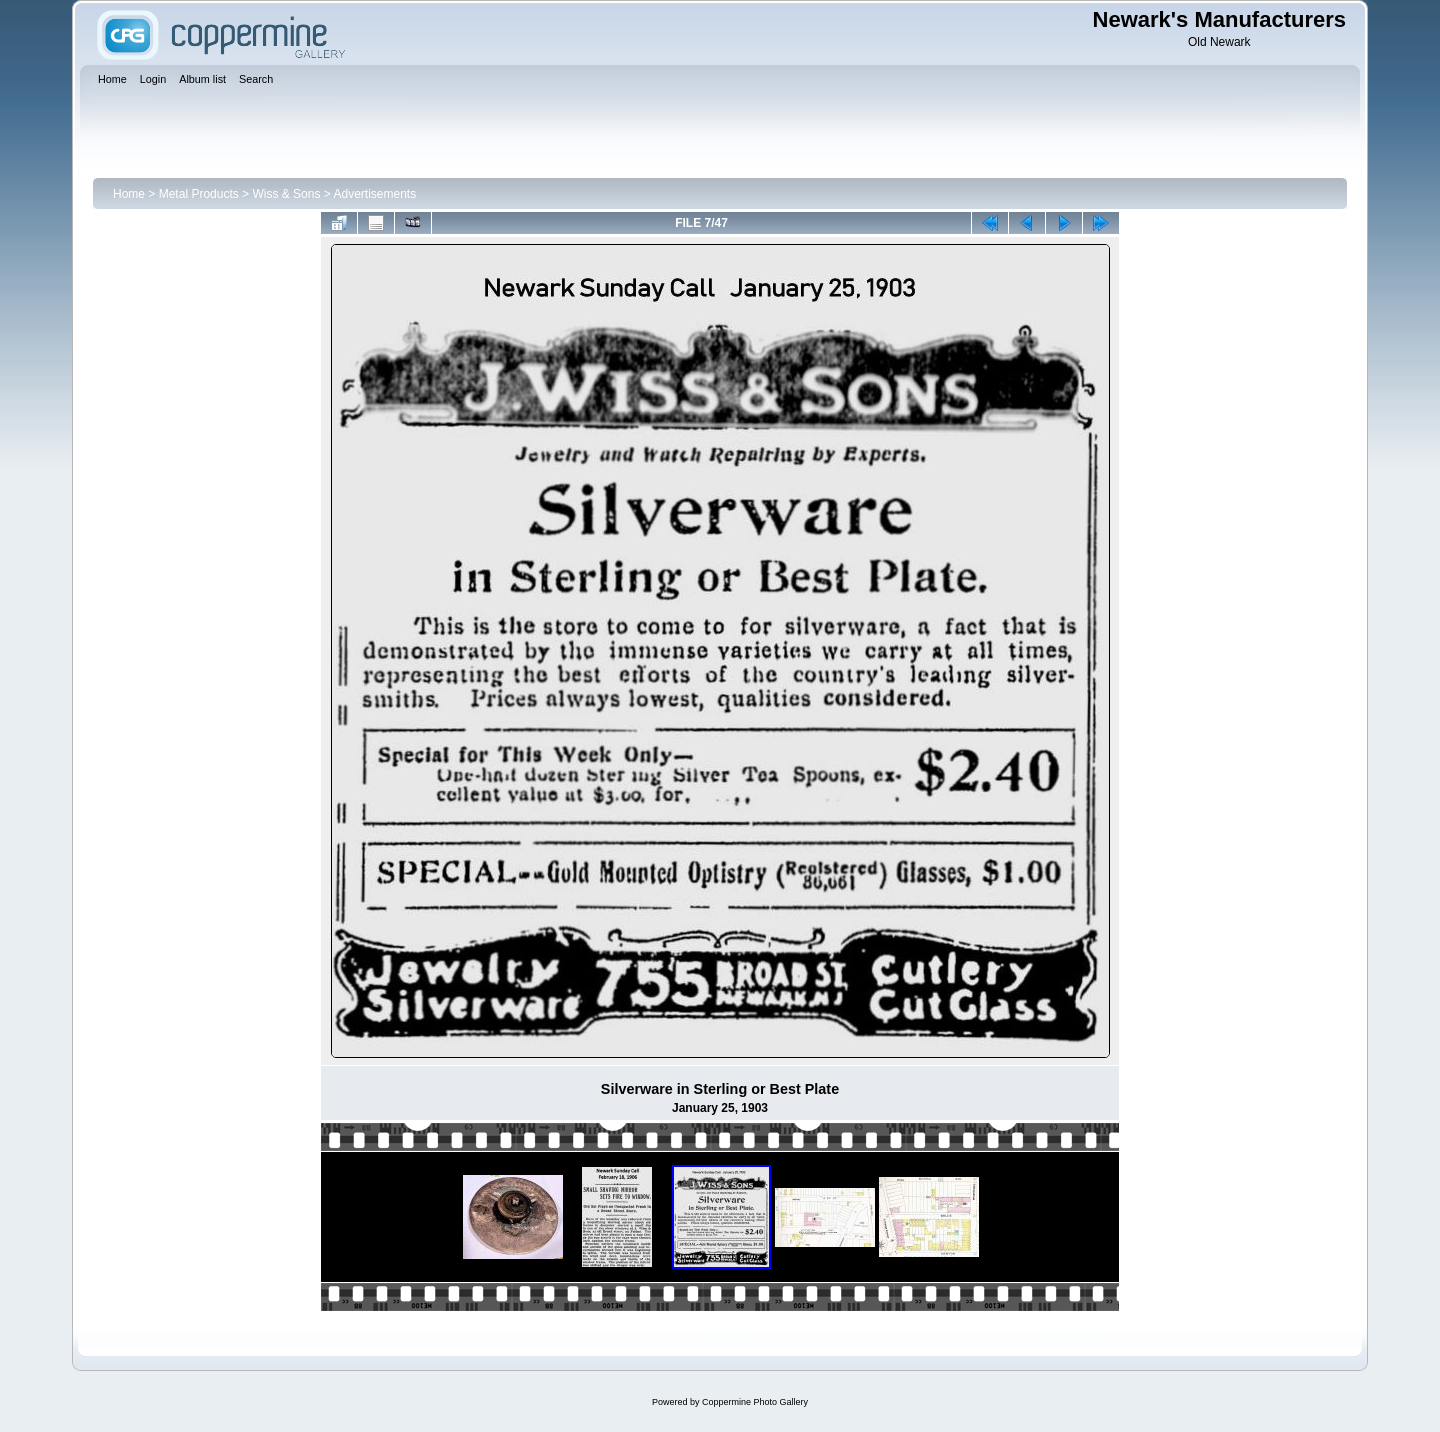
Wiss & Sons (286, 194)
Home (129, 194)
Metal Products (199, 194)
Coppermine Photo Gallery (755, 1402)
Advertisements (374, 194)
